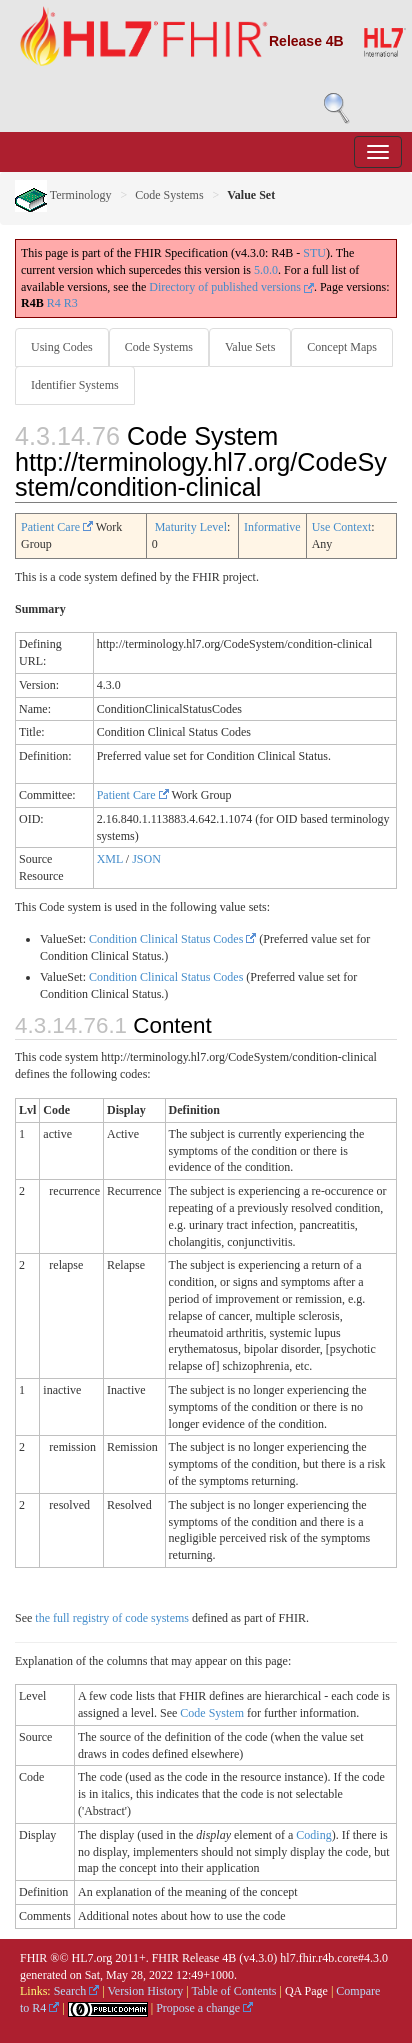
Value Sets (250, 347)
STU (314, 253)
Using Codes (62, 347)
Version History (146, 1991)
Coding (313, 1835)
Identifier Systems (75, 385)
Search (77, 1991)
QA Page (306, 1991)
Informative (272, 527)
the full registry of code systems (112, 1618)
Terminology (63, 195)
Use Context (342, 527)
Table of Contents (233, 1991)
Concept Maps (342, 347)
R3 (71, 303)
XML (110, 859)
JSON (146, 859)
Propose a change (204, 2008)
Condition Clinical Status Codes (172, 939)
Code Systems (169, 195)
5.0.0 (266, 270)
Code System (212, 1713)
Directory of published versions (231, 287)
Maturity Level (191, 527)
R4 (54, 303)
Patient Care (57, 527)
